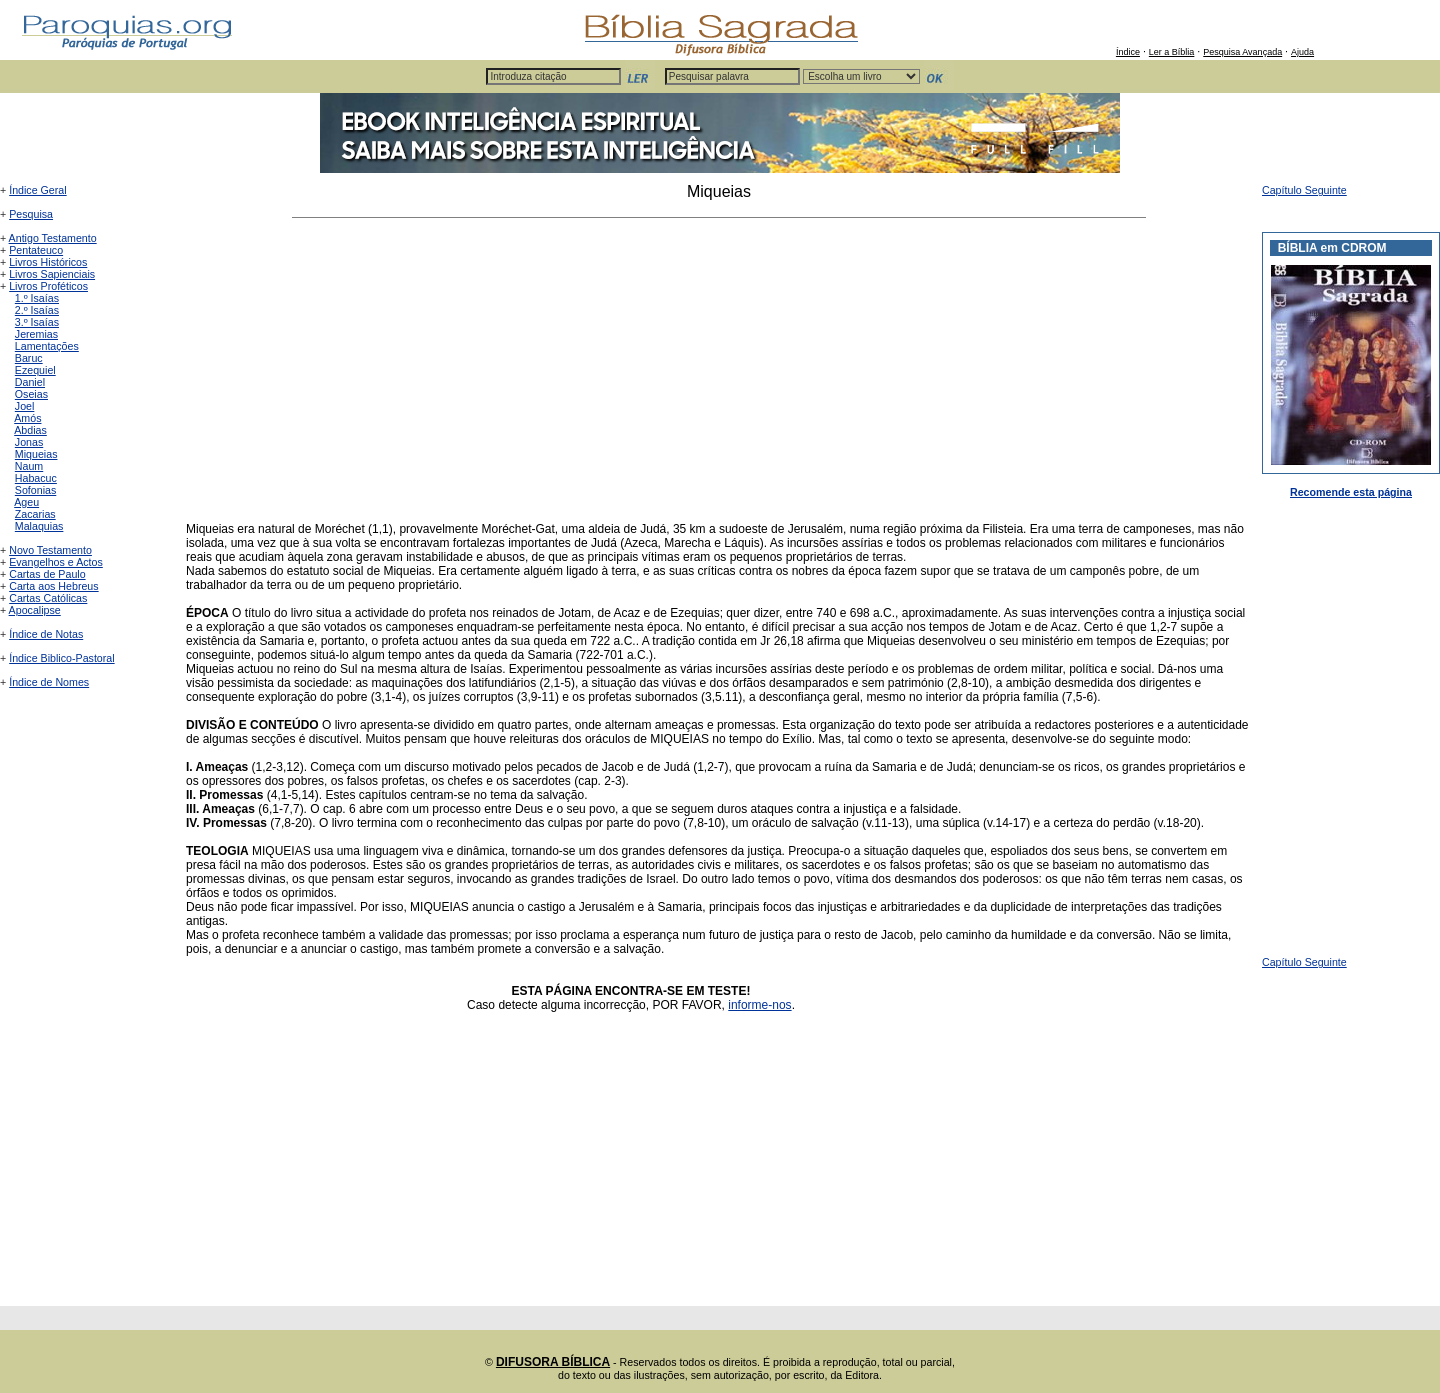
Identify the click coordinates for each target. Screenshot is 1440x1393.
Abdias (30, 430)
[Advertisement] (719, 370)
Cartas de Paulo (47, 574)
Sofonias (35, 490)
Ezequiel (35, 370)
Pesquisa (31, 214)
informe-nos (759, 1005)
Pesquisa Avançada (1242, 52)
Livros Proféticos (48, 286)
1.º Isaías (37, 298)
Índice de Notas (46, 634)
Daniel (30, 382)
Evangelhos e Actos (56, 562)
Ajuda (1302, 52)
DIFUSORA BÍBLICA (553, 1362)
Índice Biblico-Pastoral (61, 658)
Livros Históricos (48, 262)
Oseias (31, 394)
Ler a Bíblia (1172, 52)
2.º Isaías (37, 310)
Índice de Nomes (49, 682)
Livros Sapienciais (52, 274)
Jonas (29, 442)
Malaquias (39, 526)
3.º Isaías (37, 322)
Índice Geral (37, 190)
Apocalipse (35, 610)
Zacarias (35, 514)
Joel (25, 406)
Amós (27, 418)
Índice (1128, 52)
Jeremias (36, 334)
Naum (29, 466)
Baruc (29, 358)
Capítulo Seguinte (1304, 190)
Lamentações (47, 346)
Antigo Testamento (53, 238)
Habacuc (36, 478)
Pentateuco (36, 250)
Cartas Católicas (48, 598)
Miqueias (36, 454)
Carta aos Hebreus (53, 586)
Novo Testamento (50, 550)
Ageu (26, 502)
